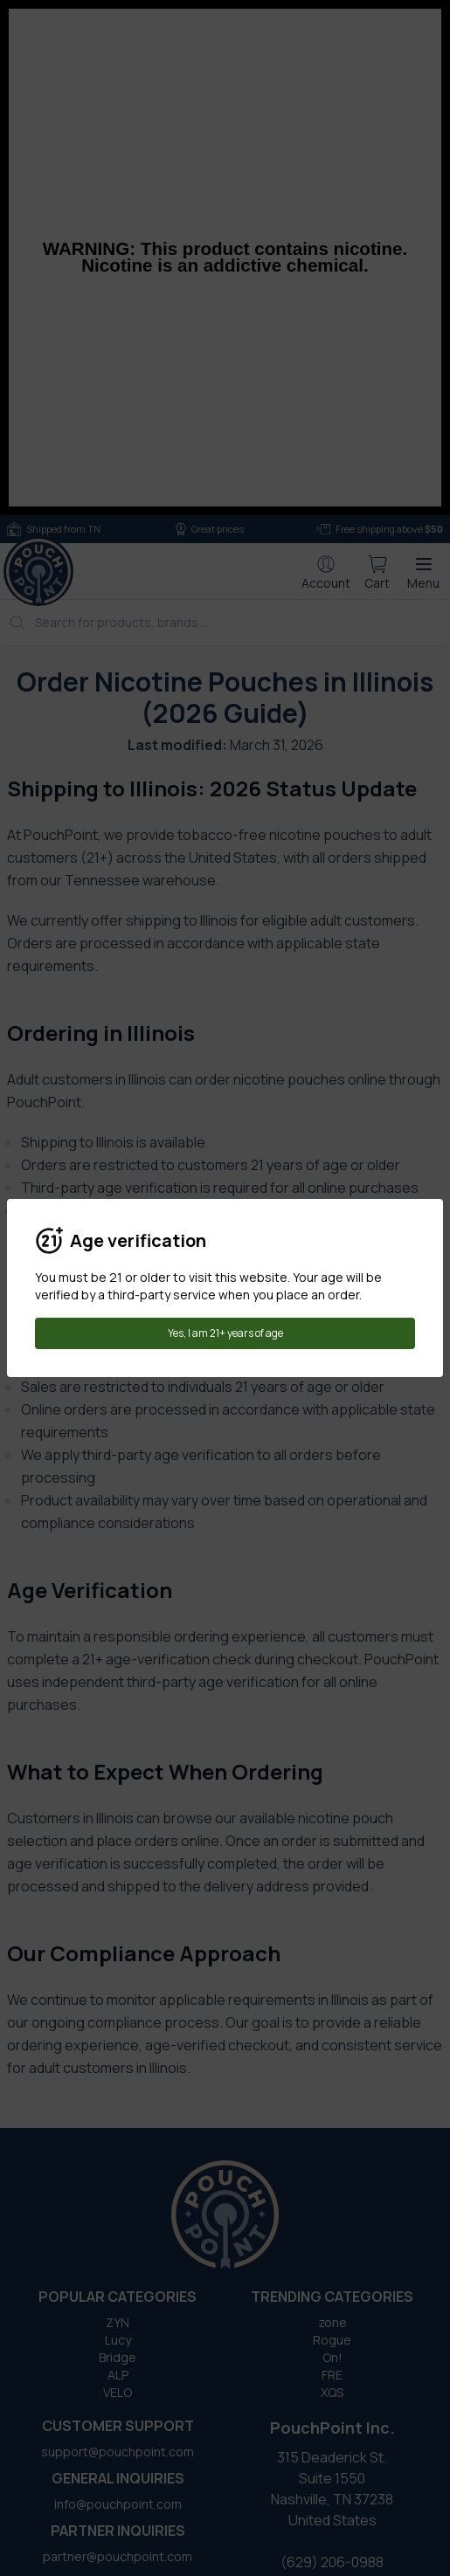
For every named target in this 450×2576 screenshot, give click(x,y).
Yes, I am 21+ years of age (225, 1333)
